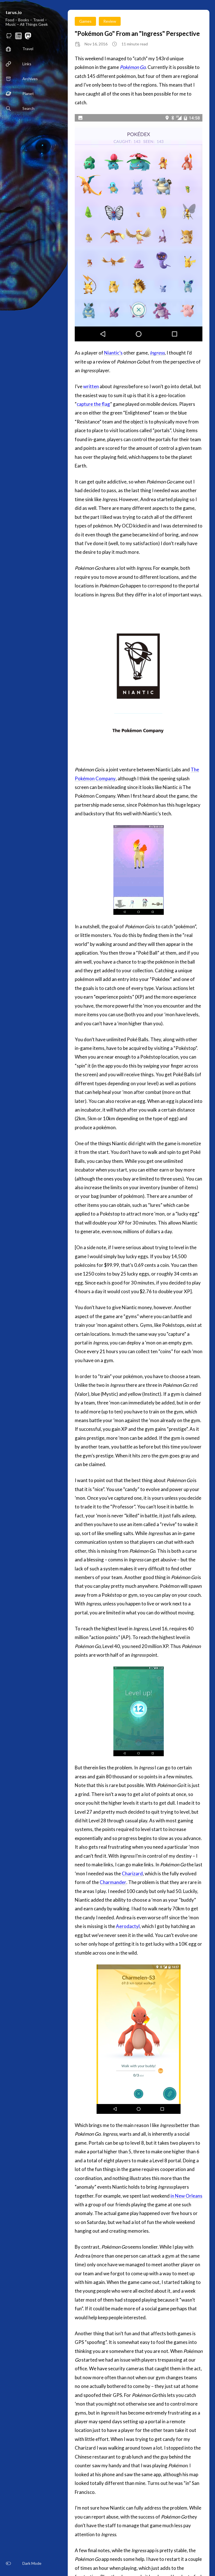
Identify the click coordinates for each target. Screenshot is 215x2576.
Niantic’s (113, 353)
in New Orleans (186, 2196)
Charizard (132, 1873)
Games (85, 21)
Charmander (113, 1882)
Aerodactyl (128, 1926)
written (91, 386)
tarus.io (14, 12)
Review (109, 21)
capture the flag (93, 404)
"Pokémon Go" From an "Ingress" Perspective (137, 33)
